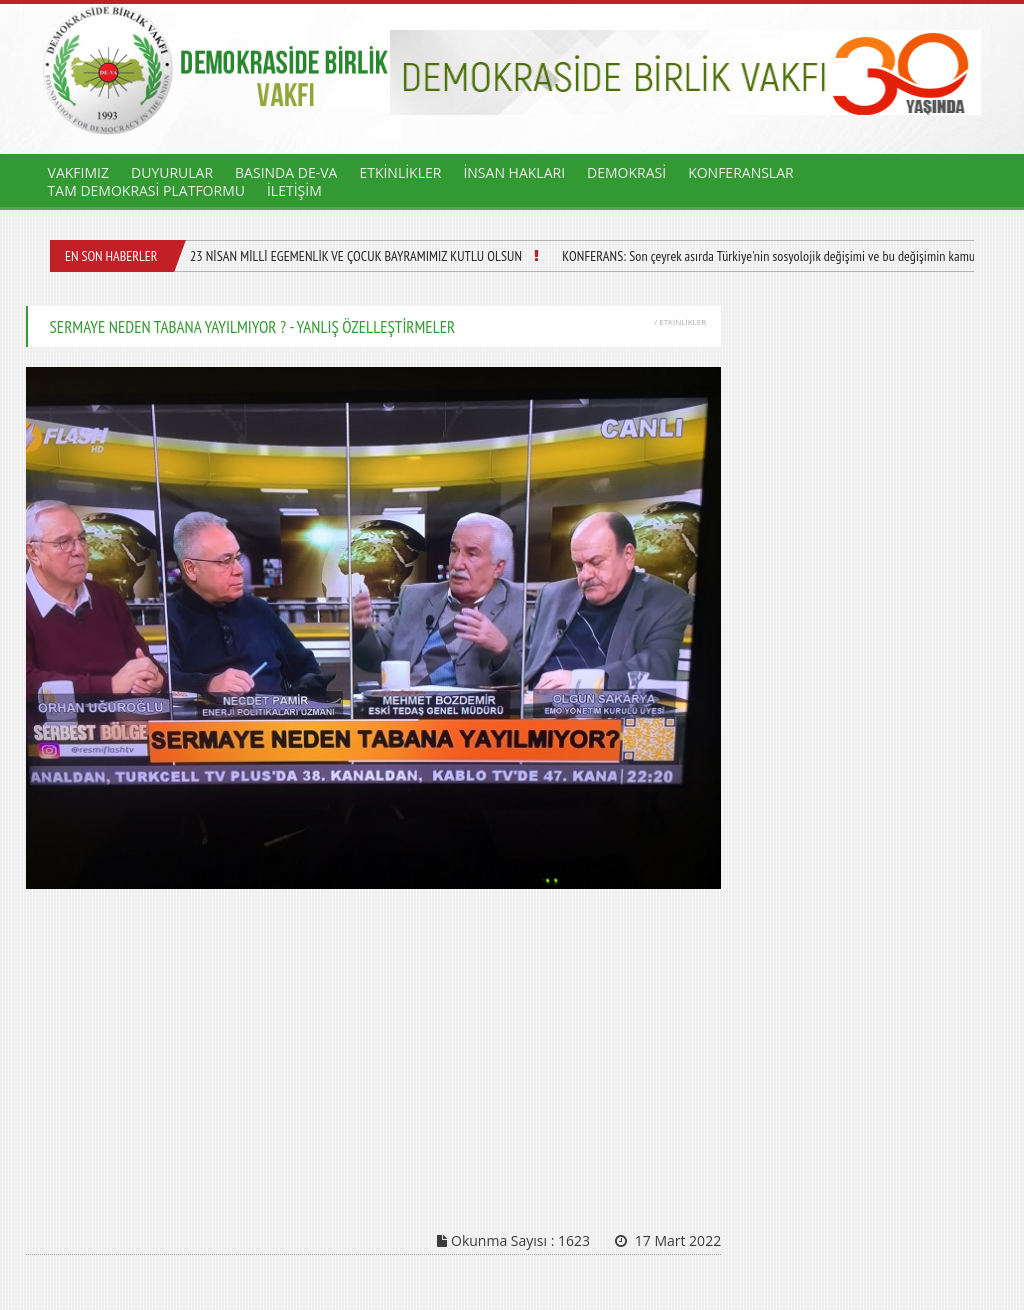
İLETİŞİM (294, 190)
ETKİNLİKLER (400, 172)
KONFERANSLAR (741, 172)
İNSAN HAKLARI (514, 172)
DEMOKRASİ (626, 172)
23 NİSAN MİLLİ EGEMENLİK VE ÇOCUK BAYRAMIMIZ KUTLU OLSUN (353, 256)
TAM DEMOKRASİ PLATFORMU (146, 190)
